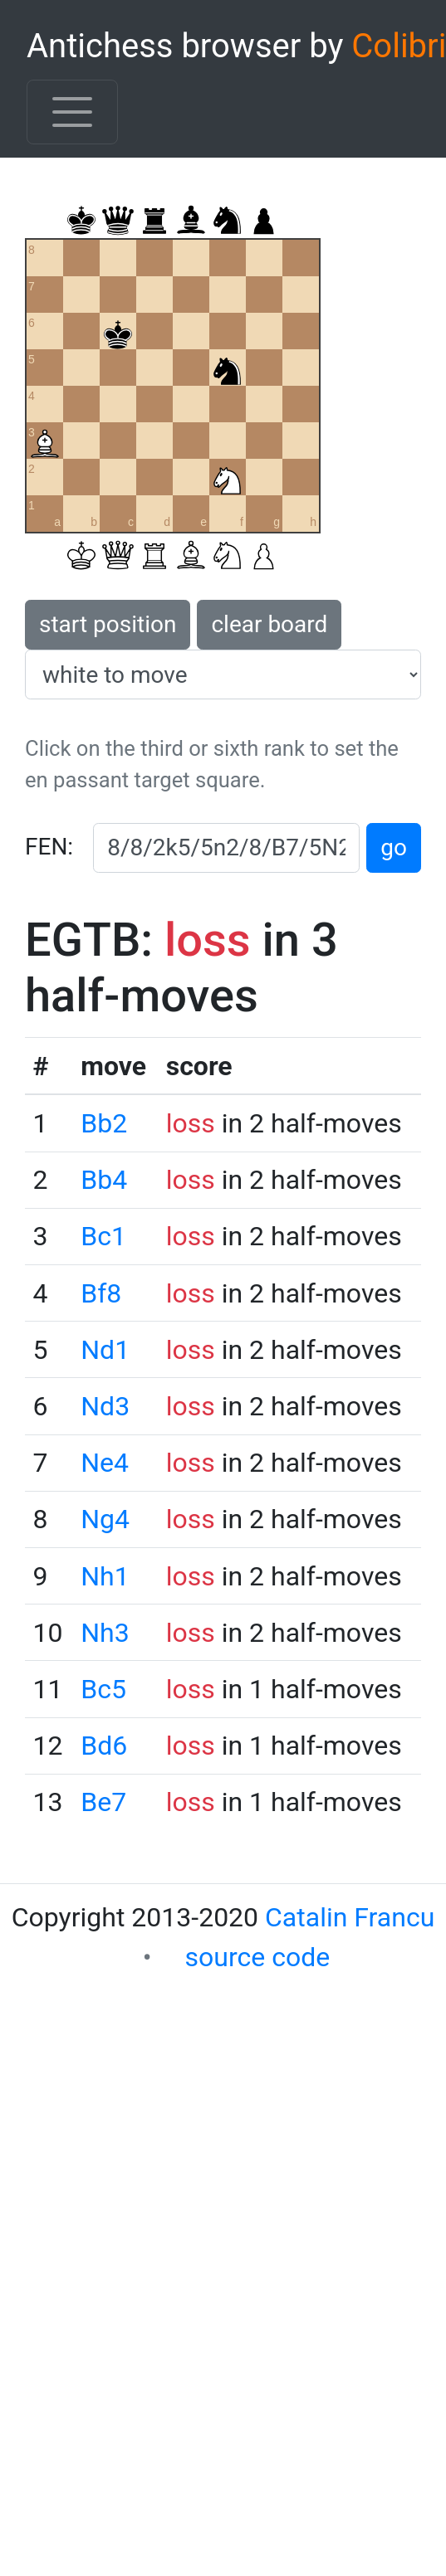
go (393, 847)
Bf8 (101, 1293)
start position (107, 624)
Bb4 (104, 1179)
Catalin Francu (349, 1917)
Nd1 (105, 1350)
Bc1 (103, 1236)
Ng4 (105, 1519)
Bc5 (103, 1689)
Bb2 (104, 1123)
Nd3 (105, 1406)
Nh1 (105, 1576)
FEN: (49, 846)
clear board (269, 624)
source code (258, 1957)
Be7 (103, 1802)
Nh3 (105, 1632)
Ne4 (105, 1462)
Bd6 (104, 1745)
